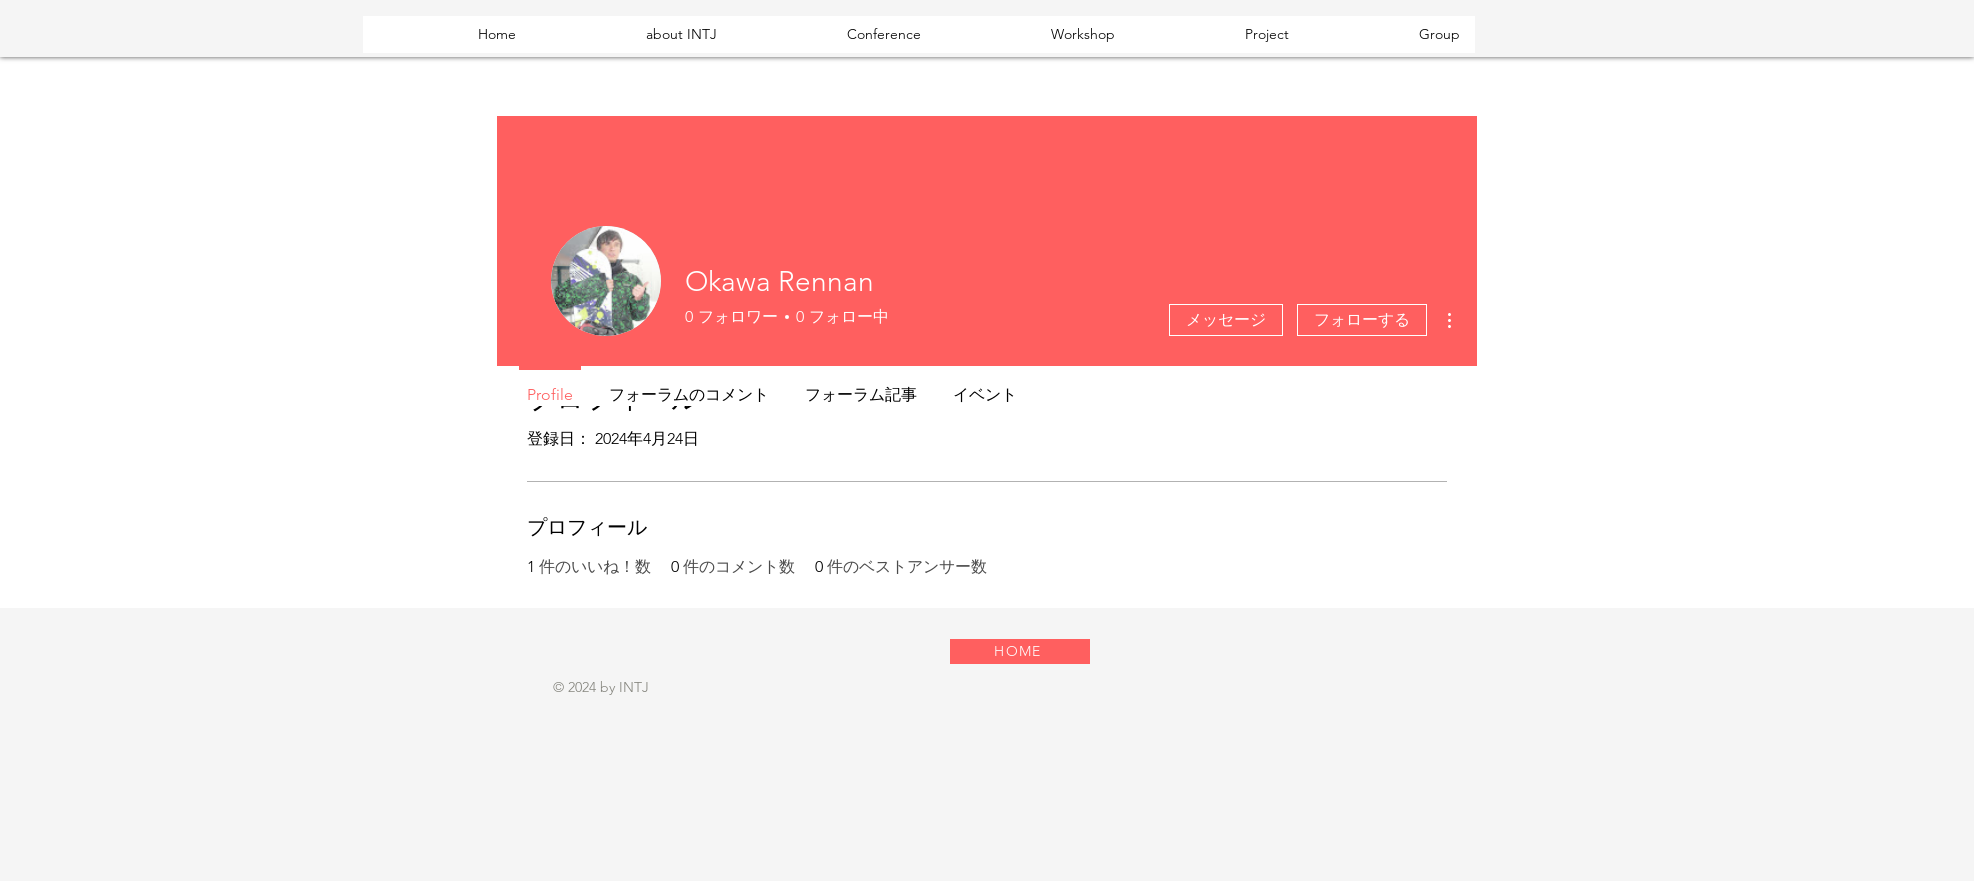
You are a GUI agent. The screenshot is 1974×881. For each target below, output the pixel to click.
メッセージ (1226, 319)
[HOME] (1020, 651)
